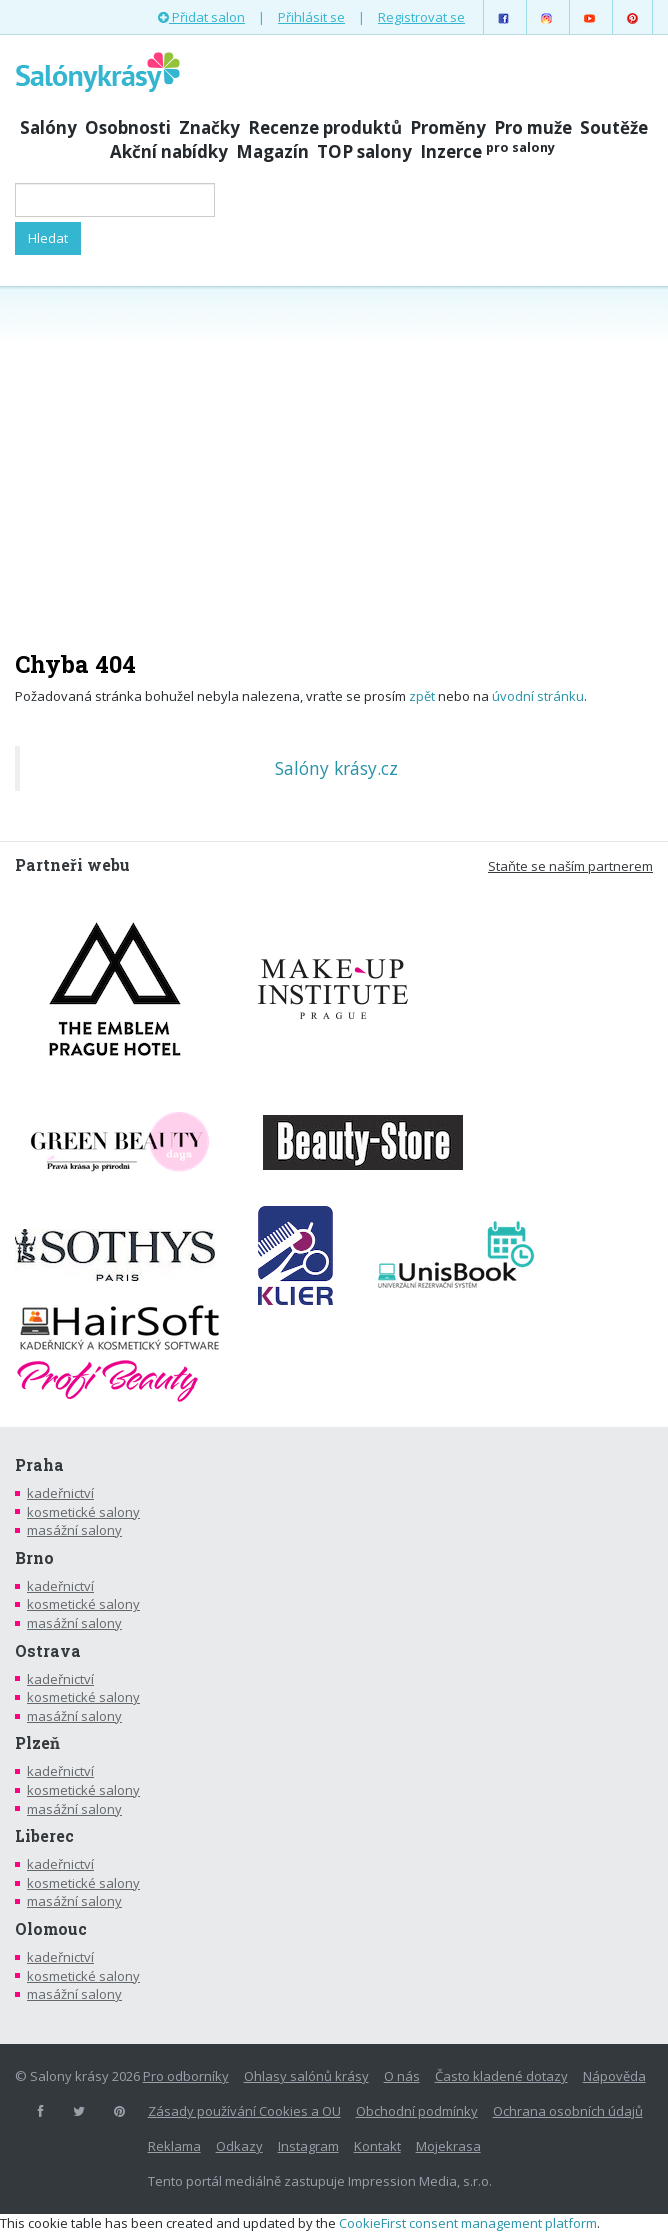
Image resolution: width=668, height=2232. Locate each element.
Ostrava (48, 1651)
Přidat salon (201, 17)
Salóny (48, 127)
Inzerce (487, 151)
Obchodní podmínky (417, 2111)
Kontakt (377, 2146)
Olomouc (51, 1929)
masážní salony (74, 1530)
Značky (209, 127)
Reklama (174, 2146)
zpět (422, 696)
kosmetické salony (83, 1512)
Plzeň (37, 1743)
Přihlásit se (311, 17)
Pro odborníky (186, 2076)
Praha (39, 1465)
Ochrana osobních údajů (568, 2111)
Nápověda (614, 2076)
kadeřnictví (60, 1493)
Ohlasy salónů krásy (306, 2076)
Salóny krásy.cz (336, 768)
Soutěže (614, 127)
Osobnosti (128, 127)
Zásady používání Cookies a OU (244, 2111)
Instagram (308, 2146)
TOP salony (364, 151)
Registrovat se (421, 17)
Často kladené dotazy (501, 2076)
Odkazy (239, 2146)
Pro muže (533, 127)
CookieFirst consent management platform (468, 2223)
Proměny (448, 127)
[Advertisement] (334, 457)
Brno (34, 1558)
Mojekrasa (448, 2146)
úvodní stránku (538, 696)
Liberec (44, 1836)
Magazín (272, 151)
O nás (402, 2076)
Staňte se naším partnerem (570, 866)
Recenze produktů (325, 127)
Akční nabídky (169, 151)
